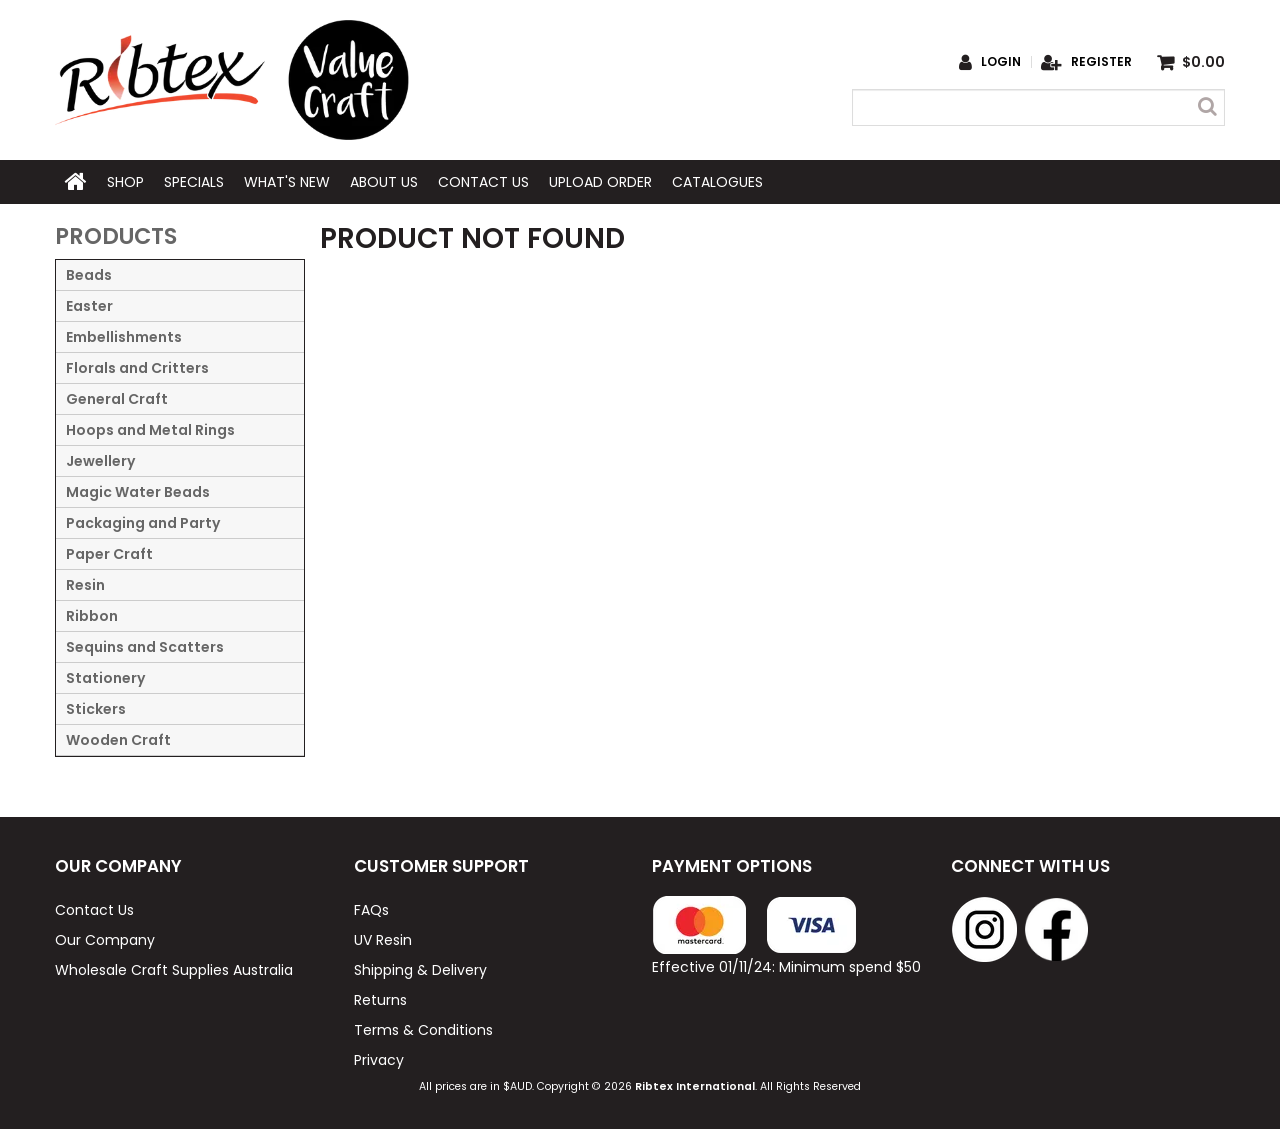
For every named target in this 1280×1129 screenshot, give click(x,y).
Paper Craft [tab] (109, 554)
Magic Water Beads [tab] (138, 492)
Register (1101, 62)
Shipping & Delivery (420, 970)
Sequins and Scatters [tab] (145, 647)
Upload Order (600, 182)
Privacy (379, 1060)
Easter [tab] (89, 306)
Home (76, 182)
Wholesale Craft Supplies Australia (174, 970)
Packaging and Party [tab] (143, 523)
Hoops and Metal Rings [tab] (150, 430)
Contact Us (483, 182)
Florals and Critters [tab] (137, 368)
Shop (125, 182)
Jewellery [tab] (100, 461)
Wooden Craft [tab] (118, 740)
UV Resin (383, 940)
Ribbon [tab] (92, 616)
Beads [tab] (89, 275)
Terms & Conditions (423, 1030)
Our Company (105, 940)
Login (1001, 62)
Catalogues (717, 182)
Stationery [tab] (105, 678)
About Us (384, 182)
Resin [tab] (85, 585)
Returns (380, 1000)
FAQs (371, 910)
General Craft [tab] (117, 399)
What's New (287, 182)
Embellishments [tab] (124, 337)
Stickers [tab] (96, 709)
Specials (194, 182)
